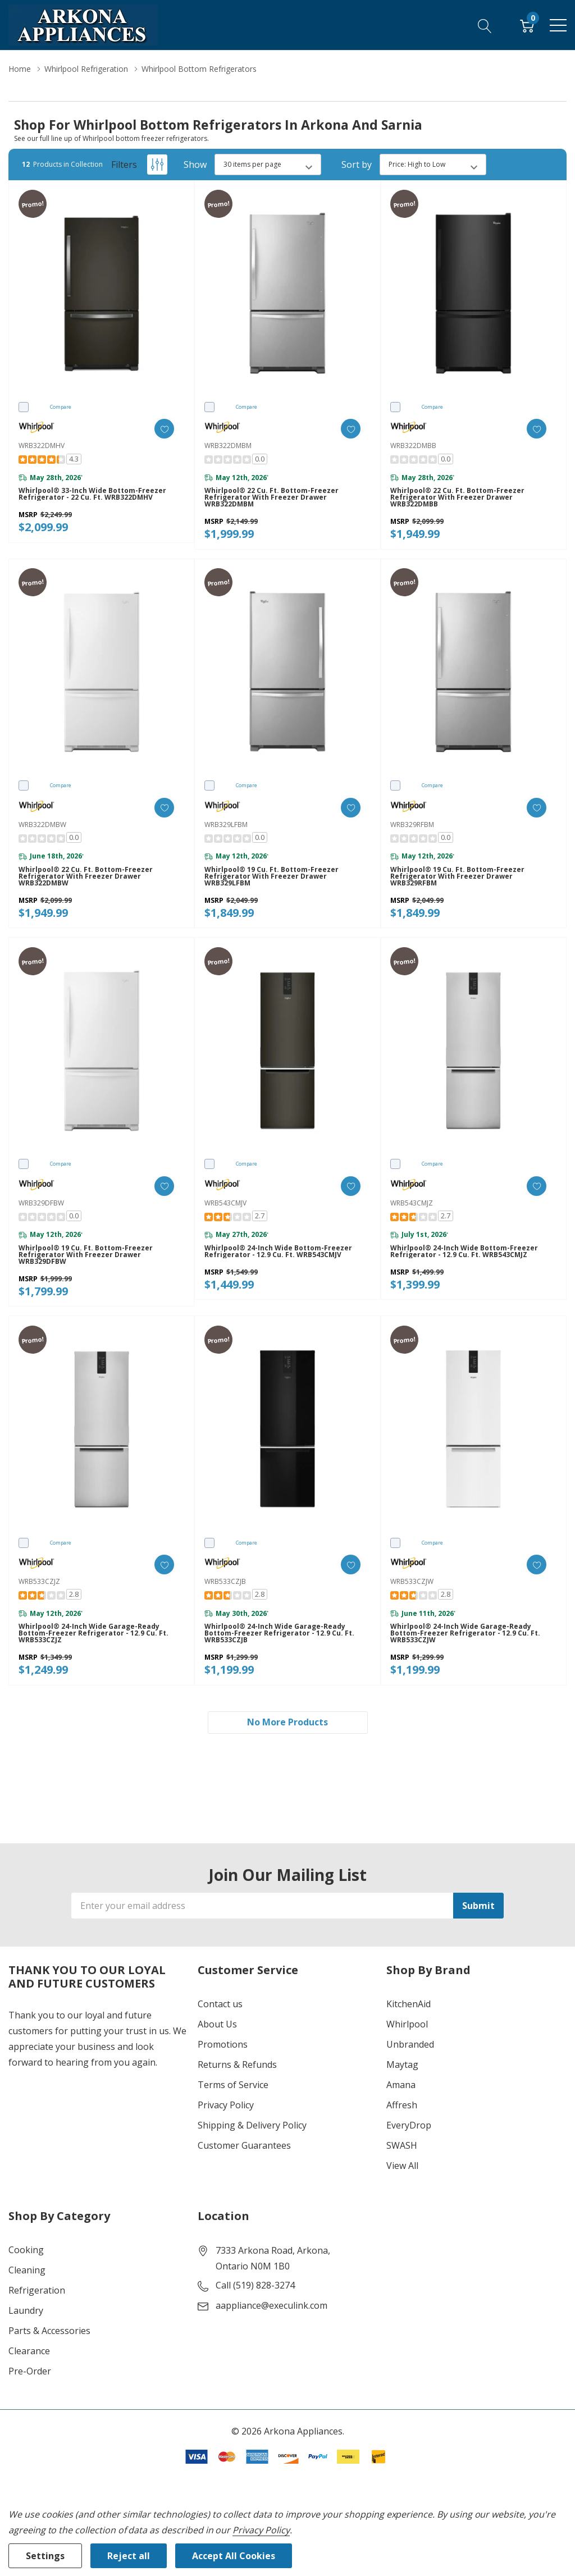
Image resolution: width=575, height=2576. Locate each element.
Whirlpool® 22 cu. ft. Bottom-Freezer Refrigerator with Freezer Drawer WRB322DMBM (271, 497)
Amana (401, 2085)
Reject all (128, 2556)
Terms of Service (233, 2085)
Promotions (223, 2044)
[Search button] (485, 25)
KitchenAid (408, 2004)
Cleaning (26, 2270)
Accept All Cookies (233, 2556)
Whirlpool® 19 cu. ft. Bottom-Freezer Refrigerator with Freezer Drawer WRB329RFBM (457, 876)
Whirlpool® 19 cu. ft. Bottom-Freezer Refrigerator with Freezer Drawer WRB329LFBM (271, 876)
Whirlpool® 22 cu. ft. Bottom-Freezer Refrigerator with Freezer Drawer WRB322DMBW (86, 876)
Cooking (26, 2250)
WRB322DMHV (42, 445)
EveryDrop (408, 2125)
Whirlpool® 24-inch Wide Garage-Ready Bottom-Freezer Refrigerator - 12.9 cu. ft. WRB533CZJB (279, 1633)
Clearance (29, 2351)
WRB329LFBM (226, 824)
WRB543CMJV (225, 1203)
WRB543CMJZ (411, 1203)
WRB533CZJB (225, 1581)
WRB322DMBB (413, 445)
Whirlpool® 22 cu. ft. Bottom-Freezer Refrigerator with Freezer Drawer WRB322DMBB (457, 497)
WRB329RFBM (412, 824)
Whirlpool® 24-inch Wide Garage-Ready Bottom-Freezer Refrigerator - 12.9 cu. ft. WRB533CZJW (465, 1633)
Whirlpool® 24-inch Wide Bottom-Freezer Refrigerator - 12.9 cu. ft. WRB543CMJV (278, 1251)
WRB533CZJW (411, 1581)
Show (195, 164)
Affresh (401, 2105)
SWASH (401, 2145)
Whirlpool (407, 2024)
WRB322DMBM (228, 445)
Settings (45, 2556)
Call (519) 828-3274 (255, 2285)
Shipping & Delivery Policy (252, 2125)
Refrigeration (36, 2290)
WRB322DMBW (42, 824)
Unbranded (410, 2044)
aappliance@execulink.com (271, 2305)
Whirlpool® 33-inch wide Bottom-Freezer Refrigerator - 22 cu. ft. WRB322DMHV (92, 494)
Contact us (220, 2004)
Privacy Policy (226, 2105)
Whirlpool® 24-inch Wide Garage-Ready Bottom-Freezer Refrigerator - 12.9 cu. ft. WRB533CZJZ (93, 1633)
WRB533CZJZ (39, 1581)
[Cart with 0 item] (527, 25)
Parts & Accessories (49, 2330)
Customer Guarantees (244, 2145)
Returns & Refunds (237, 2064)
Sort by (356, 164)
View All (402, 2165)
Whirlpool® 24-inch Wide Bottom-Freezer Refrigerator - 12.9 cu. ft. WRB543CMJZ (464, 1251)
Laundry (25, 2310)
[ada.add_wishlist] (164, 429)
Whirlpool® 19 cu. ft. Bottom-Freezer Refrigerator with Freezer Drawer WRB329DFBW (86, 1255)
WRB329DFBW (41, 1203)
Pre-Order (29, 2371)
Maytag (402, 2064)
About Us (217, 2024)
